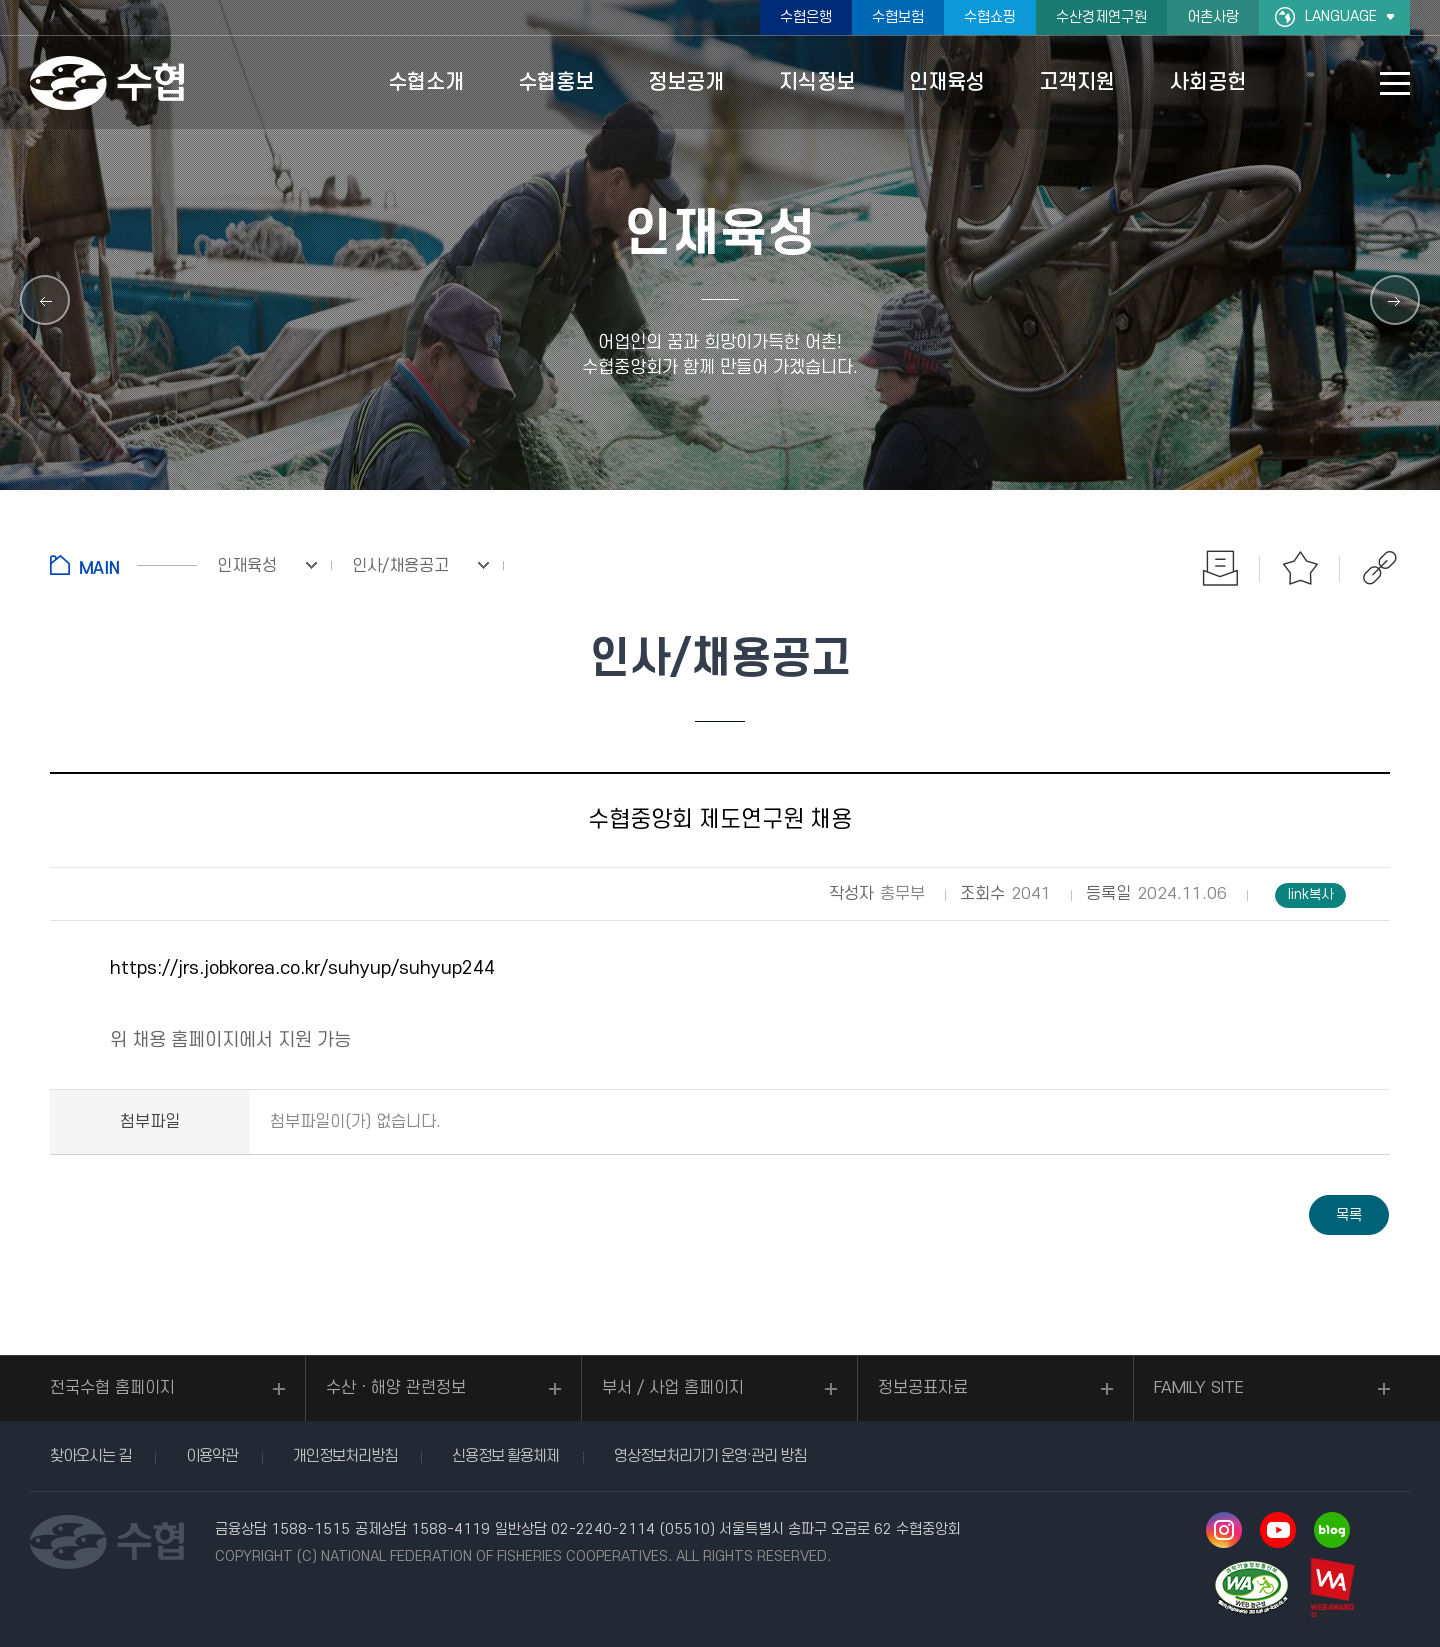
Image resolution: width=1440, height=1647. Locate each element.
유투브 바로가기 (1278, 1530)
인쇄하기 (1220, 568)
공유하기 (1380, 568)
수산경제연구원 (1101, 17)
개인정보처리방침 (345, 1456)
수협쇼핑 (990, 17)
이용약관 (212, 1456)
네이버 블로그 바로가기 (1332, 1530)
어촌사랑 (1213, 17)
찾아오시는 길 (90, 1456)
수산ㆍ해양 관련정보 (396, 1388)
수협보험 (898, 17)
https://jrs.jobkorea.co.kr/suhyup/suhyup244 (302, 968)
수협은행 (806, 17)
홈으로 (123, 565)
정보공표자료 (923, 1388)
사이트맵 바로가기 (1395, 83)
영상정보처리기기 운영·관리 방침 (710, 1456)
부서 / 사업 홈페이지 (673, 1388)
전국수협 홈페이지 (112, 1388)
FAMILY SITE (1199, 1388)
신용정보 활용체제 (505, 1456)
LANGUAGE (1341, 16)
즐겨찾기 (1300, 568)
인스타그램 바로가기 (1224, 1530)
